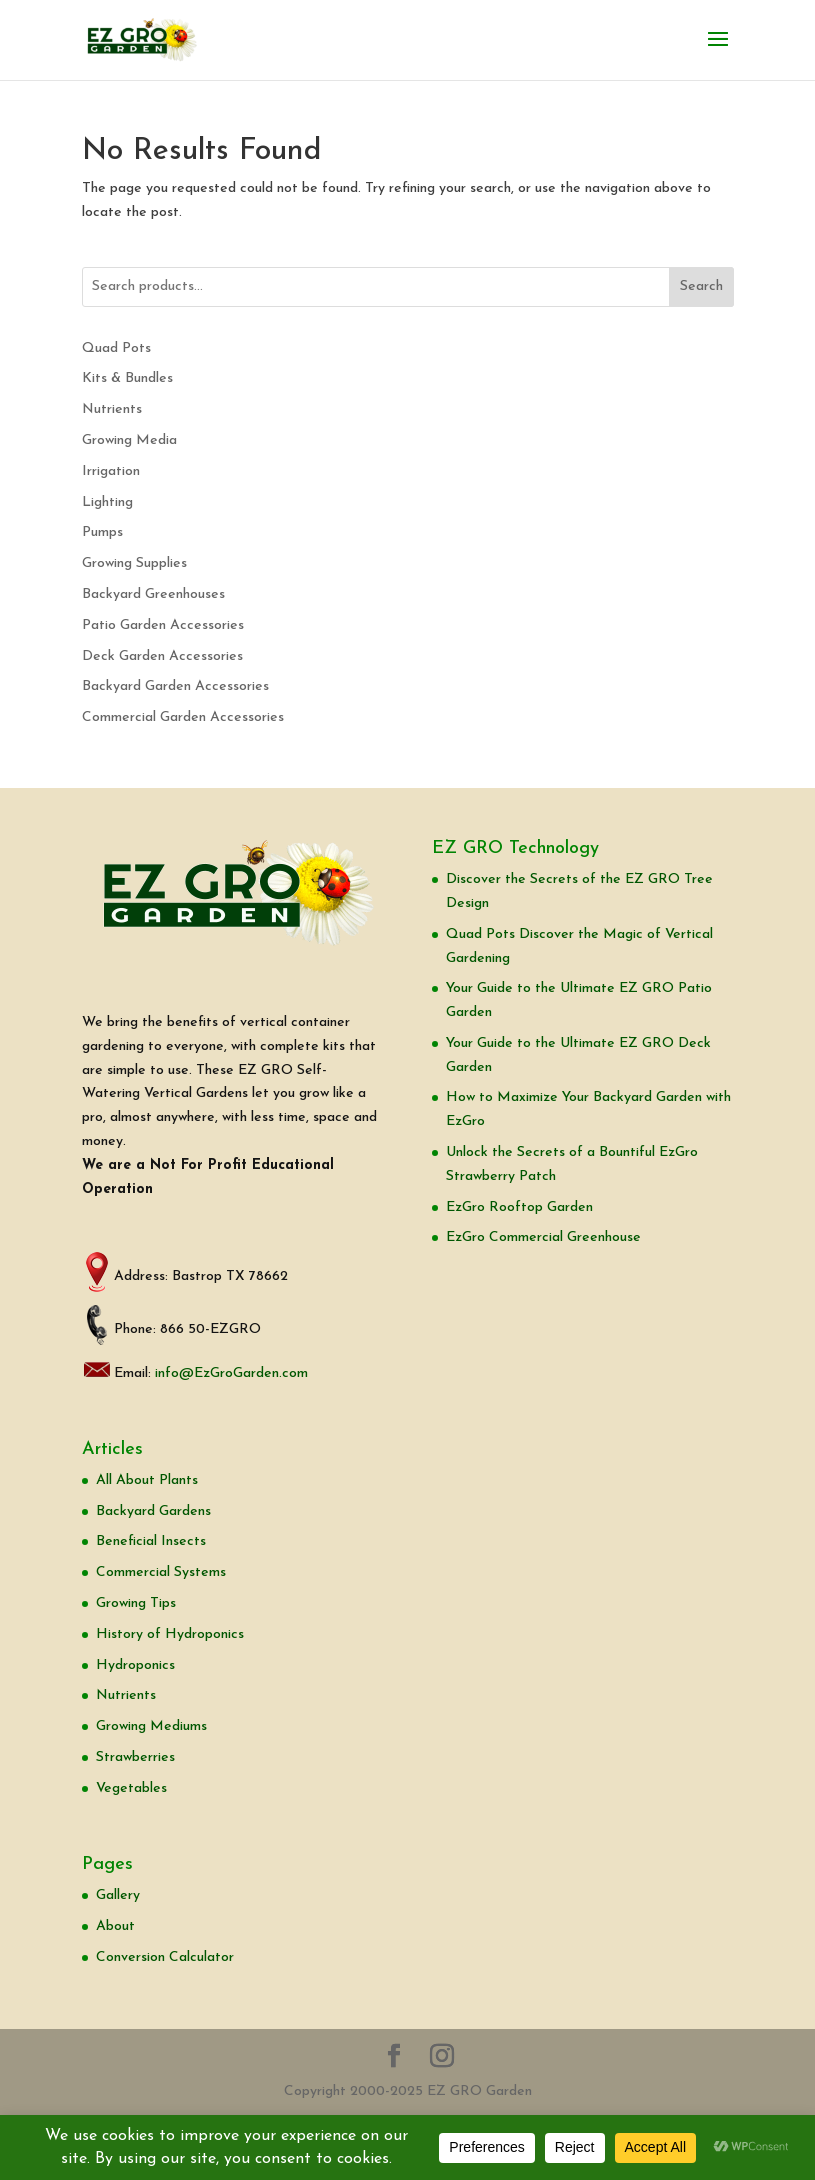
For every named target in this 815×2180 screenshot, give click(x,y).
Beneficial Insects (151, 1541)
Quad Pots (116, 348)
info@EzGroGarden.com (231, 1373)
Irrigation (111, 471)
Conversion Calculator (165, 1957)
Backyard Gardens (153, 1511)
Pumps (102, 532)
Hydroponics (135, 1665)
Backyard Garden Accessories (175, 686)
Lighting (107, 502)
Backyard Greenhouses (153, 594)
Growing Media (129, 440)
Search (701, 286)
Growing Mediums (151, 1726)
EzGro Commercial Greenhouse (543, 1237)
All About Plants (147, 1480)
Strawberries (135, 1757)
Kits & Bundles (127, 378)
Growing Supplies (134, 563)
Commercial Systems (161, 1572)
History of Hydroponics (170, 1634)
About (115, 1926)
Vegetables (131, 1788)
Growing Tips (136, 1603)
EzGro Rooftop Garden (519, 1207)
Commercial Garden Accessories (183, 717)
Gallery (118, 1895)
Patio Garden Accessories (163, 625)
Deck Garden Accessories (162, 656)
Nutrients (112, 409)
